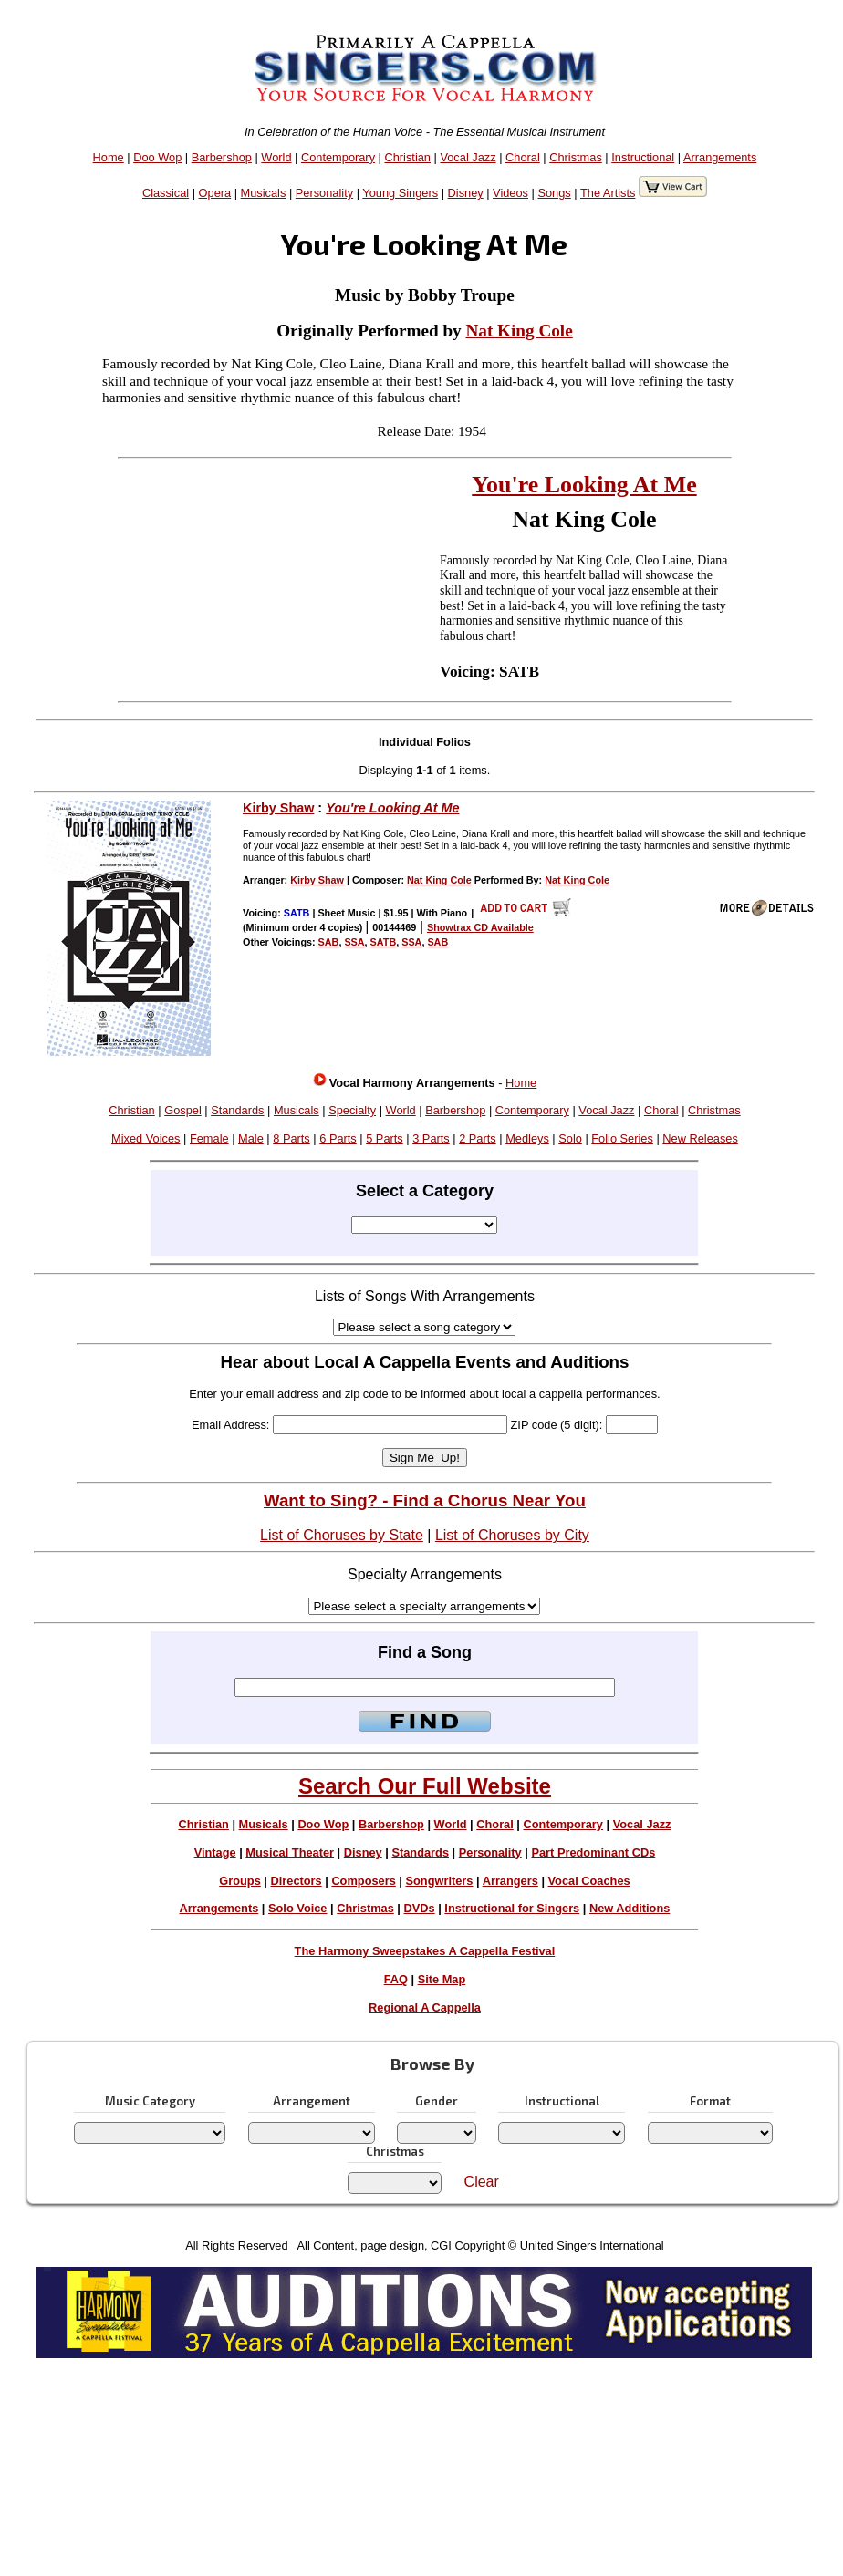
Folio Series (622, 1138)
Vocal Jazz (467, 157)
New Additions (629, 1908)
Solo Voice (297, 1908)
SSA (354, 941)
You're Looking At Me (584, 484)
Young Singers (400, 193)
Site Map (442, 1979)
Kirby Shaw (278, 808)
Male (251, 1138)
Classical (165, 193)
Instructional (642, 157)
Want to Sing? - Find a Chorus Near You (425, 1500)
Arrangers (510, 1881)
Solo (570, 1138)
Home (108, 157)
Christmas (575, 157)
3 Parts (431, 1138)
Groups (240, 1881)
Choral (522, 157)
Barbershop (222, 157)
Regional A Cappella (425, 2007)
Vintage (215, 1852)
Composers (363, 1881)
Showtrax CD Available (480, 927)
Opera (215, 193)
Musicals (263, 193)
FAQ (396, 1979)
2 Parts (477, 1138)
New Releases (700, 1138)
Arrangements (719, 157)
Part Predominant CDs (593, 1852)
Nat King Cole (518, 330)
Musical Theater (289, 1852)
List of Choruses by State (341, 1535)
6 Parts (338, 1138)
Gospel (183, 1110)
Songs (553, 193)
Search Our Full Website (424, 1786)
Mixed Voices (145, 1138)
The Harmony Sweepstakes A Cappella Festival (425, 1951)
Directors (295, 1881)
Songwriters (439, 1881)
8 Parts (291, 1138)
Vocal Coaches (589, 1881)
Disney (466, 193)
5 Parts (384, 1138)
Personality (324, 193)
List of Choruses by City (512, 1535)
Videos (510, 193)
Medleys (527, 1138)
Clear (481, 2181)
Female (209, 1138)
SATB (383, 941)
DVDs (419, 1908)
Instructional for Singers (511, 1908)
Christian (407, 157)
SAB (328, 941)
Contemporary (338, 157)
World (276, 157)
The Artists (607, 193)
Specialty (352, 1110)
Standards (237, 1110)
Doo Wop (157, 157)
